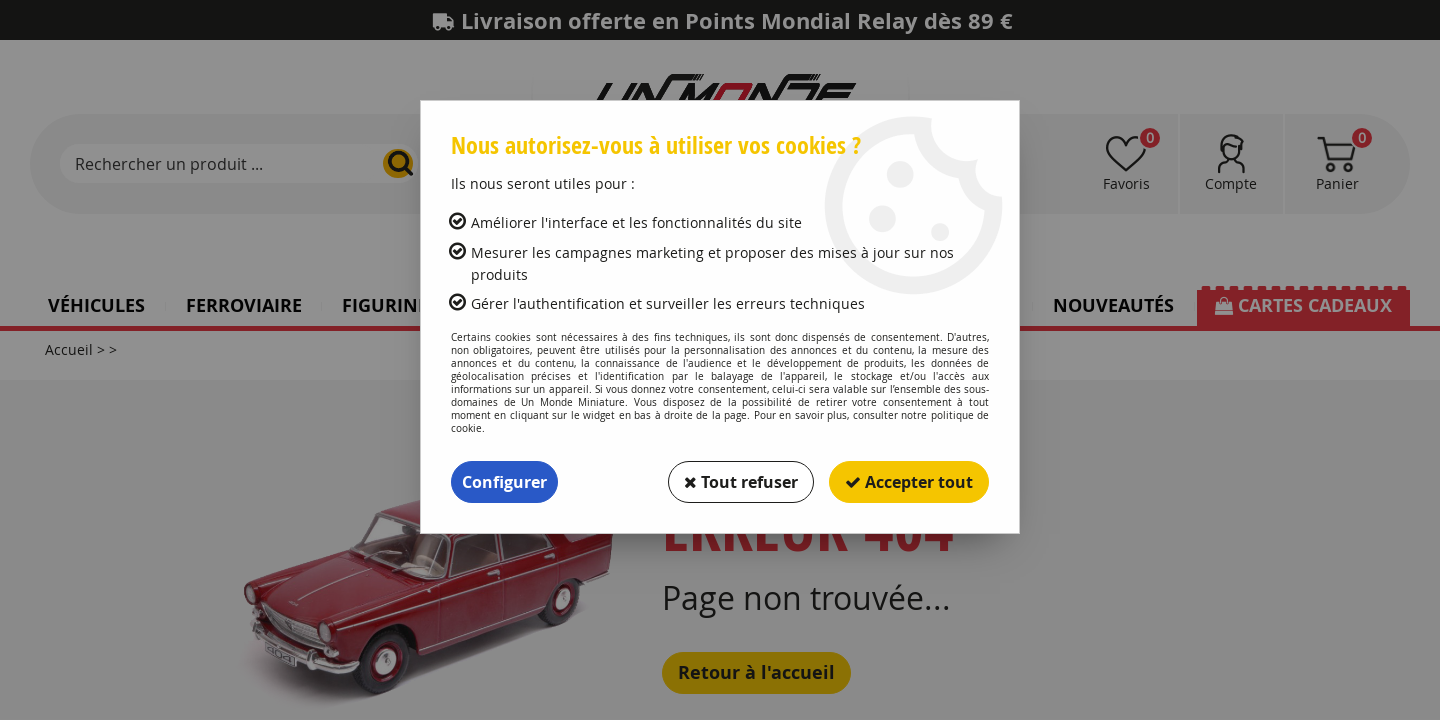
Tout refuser (741, 482)
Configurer (504, 482)
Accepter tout (909, 482)
